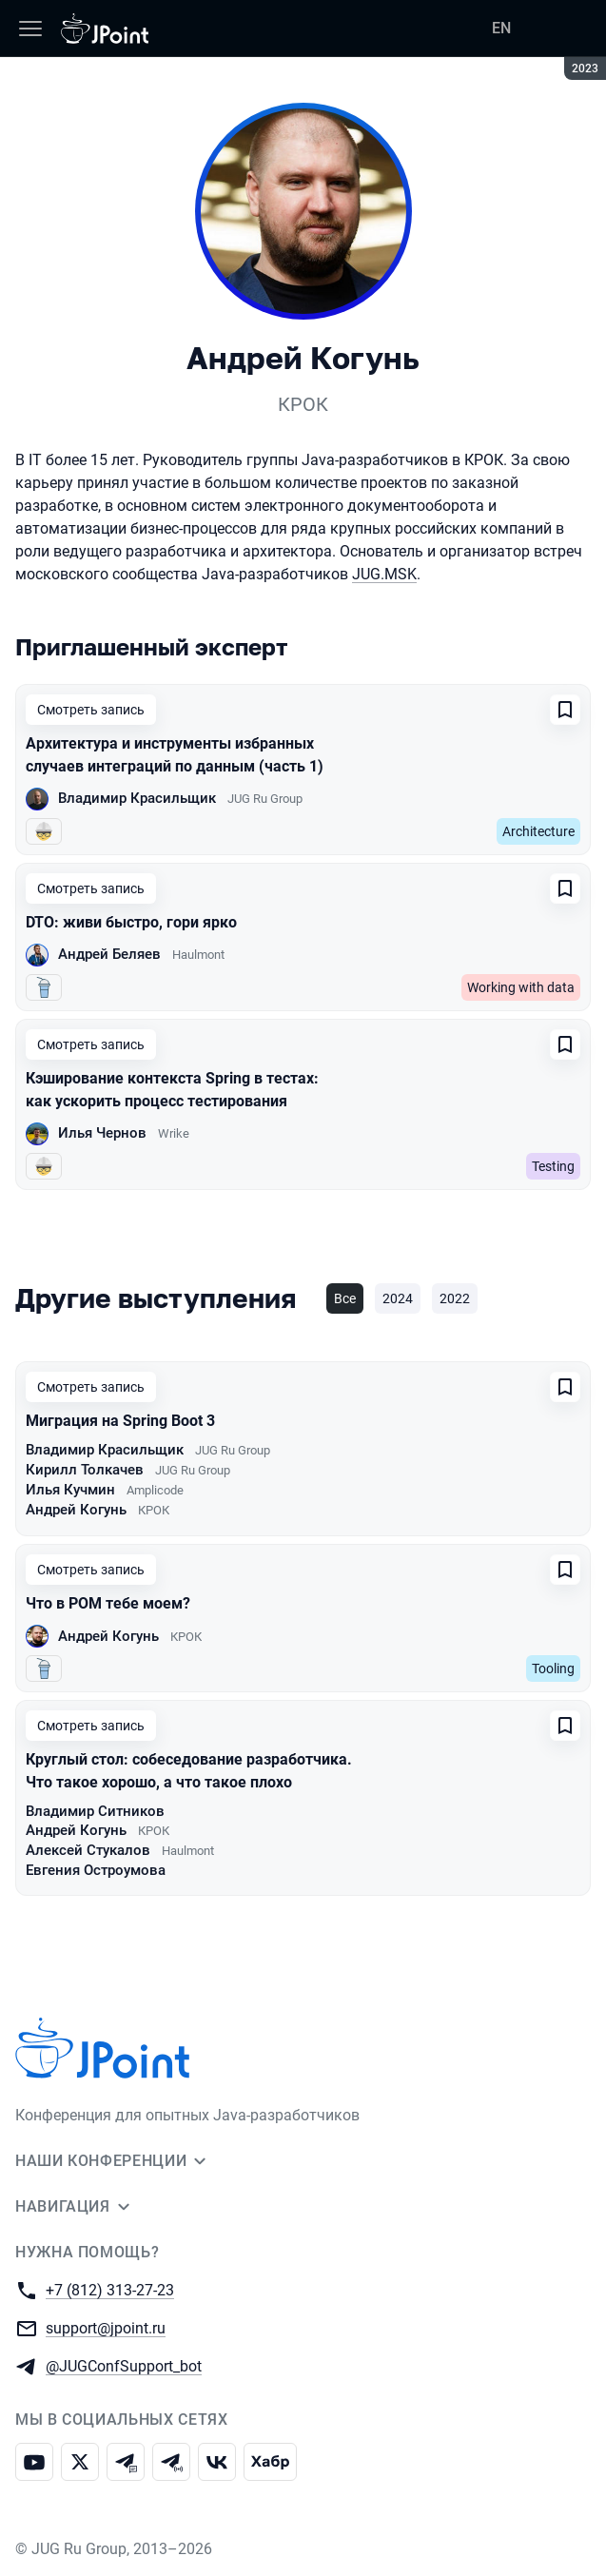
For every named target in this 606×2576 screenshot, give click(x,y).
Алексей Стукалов (88, 1850)
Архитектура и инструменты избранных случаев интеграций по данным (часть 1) (174, 754)
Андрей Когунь (76, 1509)
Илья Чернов (102, 1133)
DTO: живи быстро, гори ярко (131, 922)
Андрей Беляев (109, 954)
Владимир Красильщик (137, 798)
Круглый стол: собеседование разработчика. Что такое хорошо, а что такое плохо (189, 1770)
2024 (397, 1298)
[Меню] (30, 29)
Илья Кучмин (70, 1489)
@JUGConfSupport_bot (124, 2365)
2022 (455, 1298)
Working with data (521, 987)
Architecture (538, 831)
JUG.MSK (384, 574)
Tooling (553, 1668)
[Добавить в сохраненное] (565, 709)
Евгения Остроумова (96, 1870)
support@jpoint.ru (106, 2327)
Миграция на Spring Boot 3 (120, 1421)
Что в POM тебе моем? (108, 1603)
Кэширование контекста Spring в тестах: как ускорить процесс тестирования (172, 1089)
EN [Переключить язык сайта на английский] (501, 28)
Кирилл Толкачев (85, 1469)
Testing (553, 1166)
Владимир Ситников (95, 1811)
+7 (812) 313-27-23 (110, 2289)
